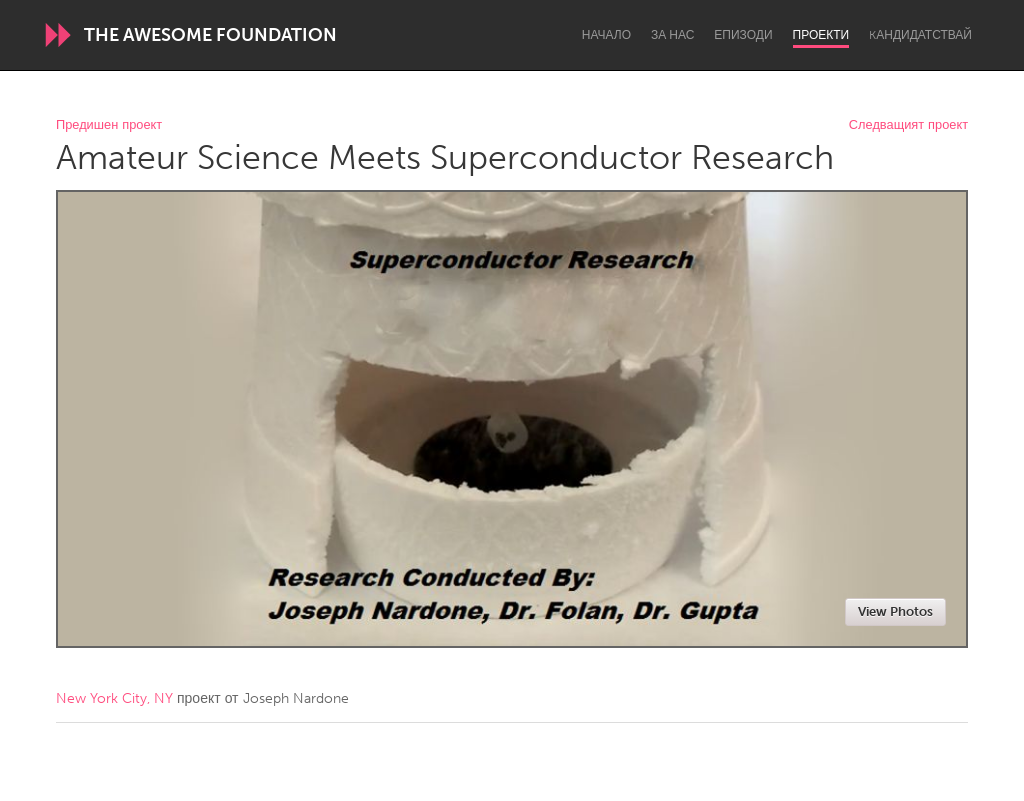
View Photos (895, 611)
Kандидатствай (920, 35)
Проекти (821, 35)
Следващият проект (908, 125)
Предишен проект (109, 125)
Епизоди (743, 35)
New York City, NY (114, 698)
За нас (672, 35)
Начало (606, 35)
